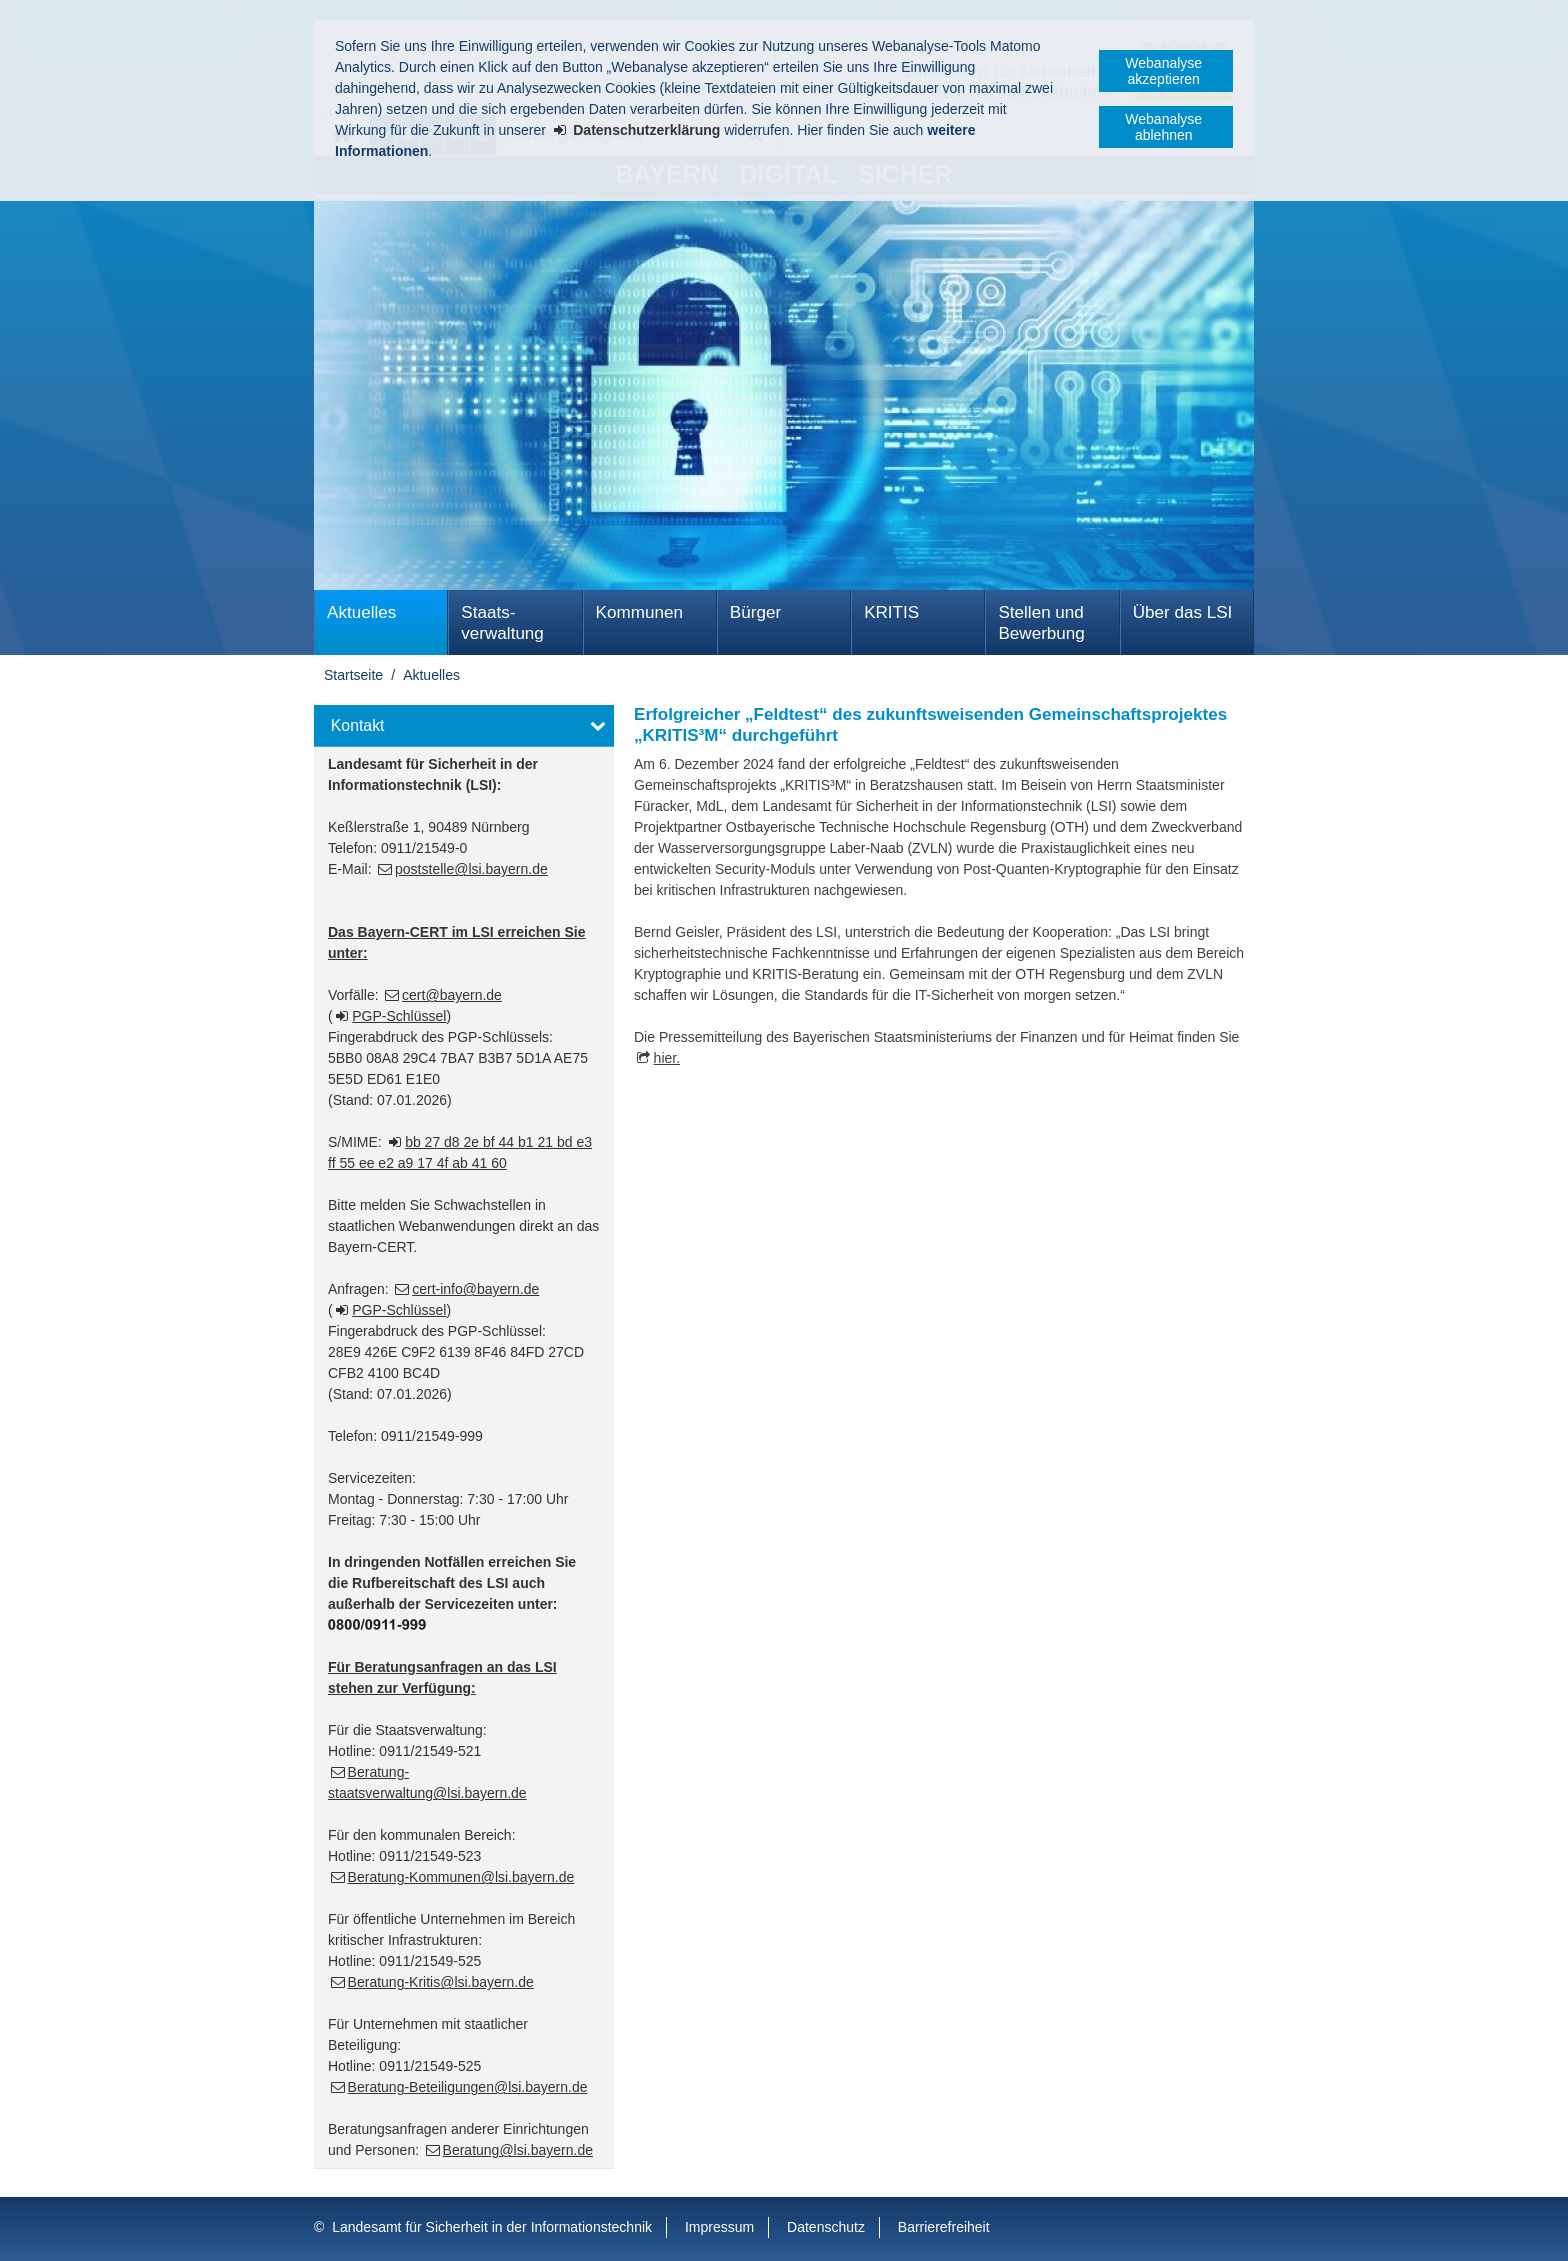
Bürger (755, 612)
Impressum (719, 2227)
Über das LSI (1183, 612)
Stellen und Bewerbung (1041, 623)
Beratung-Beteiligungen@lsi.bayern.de (468, 2087)
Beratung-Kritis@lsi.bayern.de (441, 1982)
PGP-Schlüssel (399, 1016)
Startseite (353, 675)
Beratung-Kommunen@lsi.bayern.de (461, 1877)
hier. (667, 1058)
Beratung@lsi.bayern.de (518, 2150)
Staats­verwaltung (502, 623)
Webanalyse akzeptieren (1163, 71)
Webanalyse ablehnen (1163, 127)
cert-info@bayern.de (475, 1289)
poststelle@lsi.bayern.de (471, 869)
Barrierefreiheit (944, 2227)
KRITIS (891, 612)
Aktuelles (361, 612)
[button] (464, 726)
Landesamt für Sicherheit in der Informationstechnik (492, 2227)
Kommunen (639, 612)
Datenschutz (826, 2227)
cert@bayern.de (452, 995)
